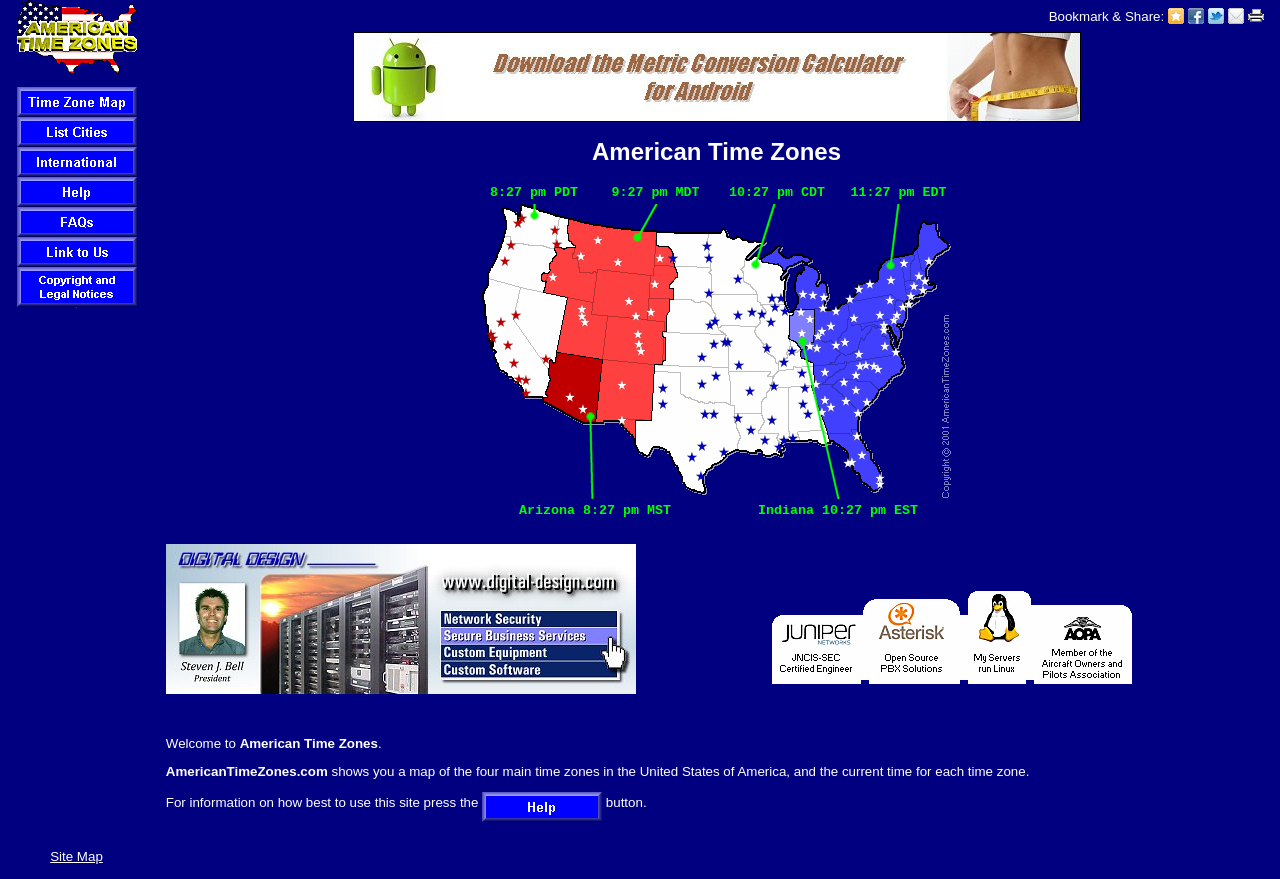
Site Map (76, 856)
